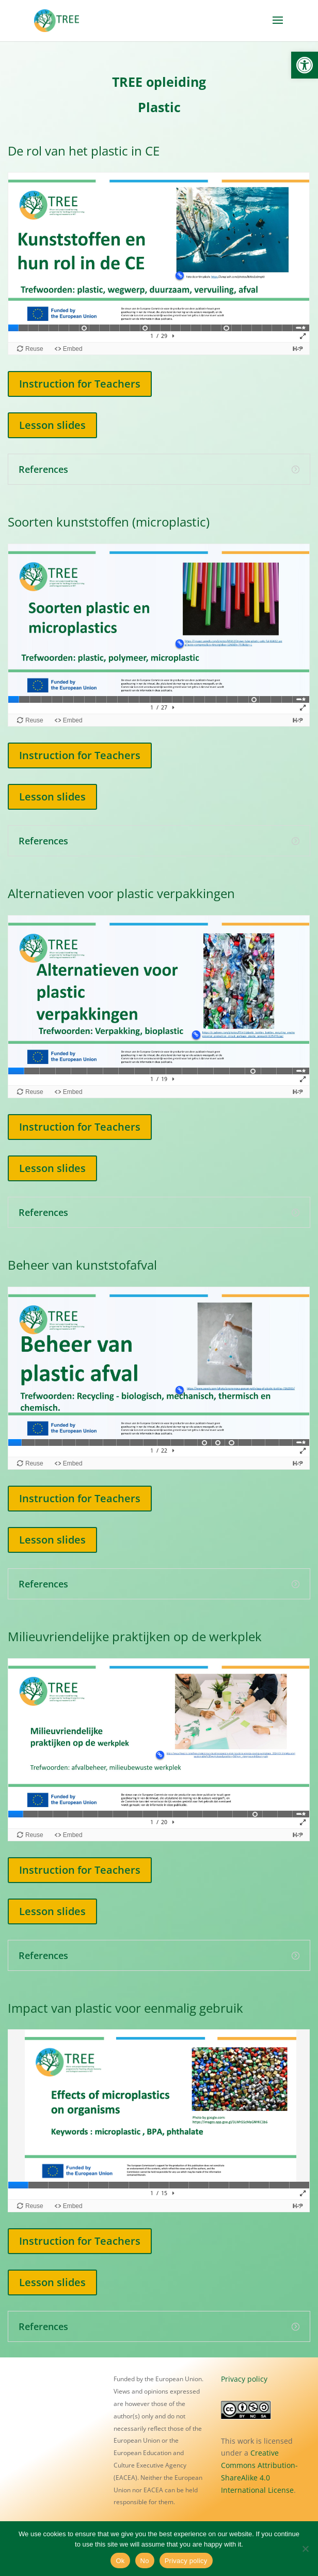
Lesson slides (52, 425)
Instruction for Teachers (79, 384)
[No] (305, 2548)
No (144, 2561)
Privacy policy (244, 2379)
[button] (304, 65)
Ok (120, 2561)
